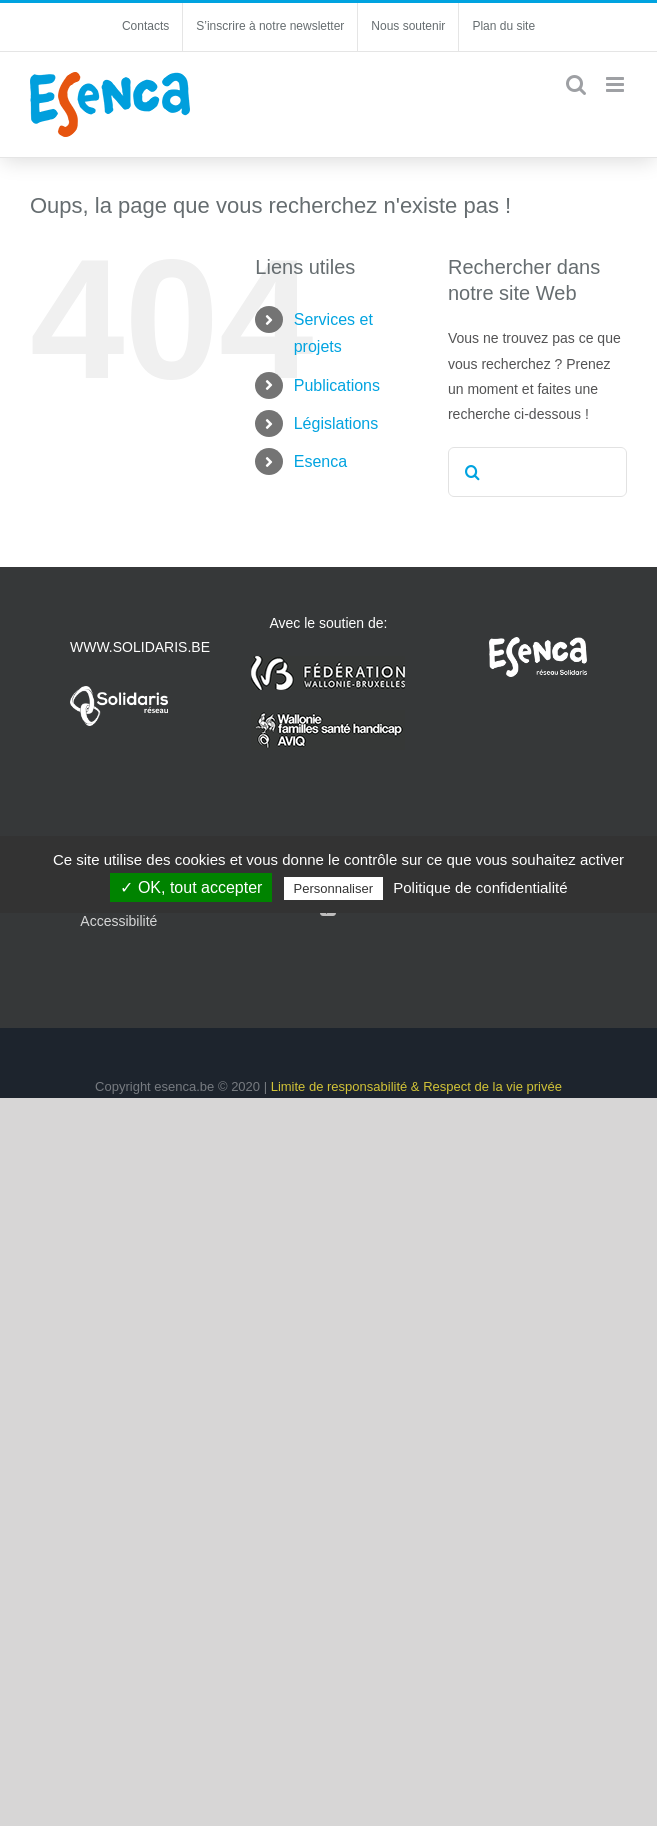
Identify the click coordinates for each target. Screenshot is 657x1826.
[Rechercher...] (537, 472)
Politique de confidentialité (480, 887)
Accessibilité (118, 921)
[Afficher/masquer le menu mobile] (616, 84)
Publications (337, 385)
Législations (336, 423)
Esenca (320, 461)
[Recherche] (473, 472)
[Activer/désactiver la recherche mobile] (576, 84)
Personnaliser (334, 888)
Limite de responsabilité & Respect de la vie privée (416, 1086)
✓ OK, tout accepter (191, 887)
